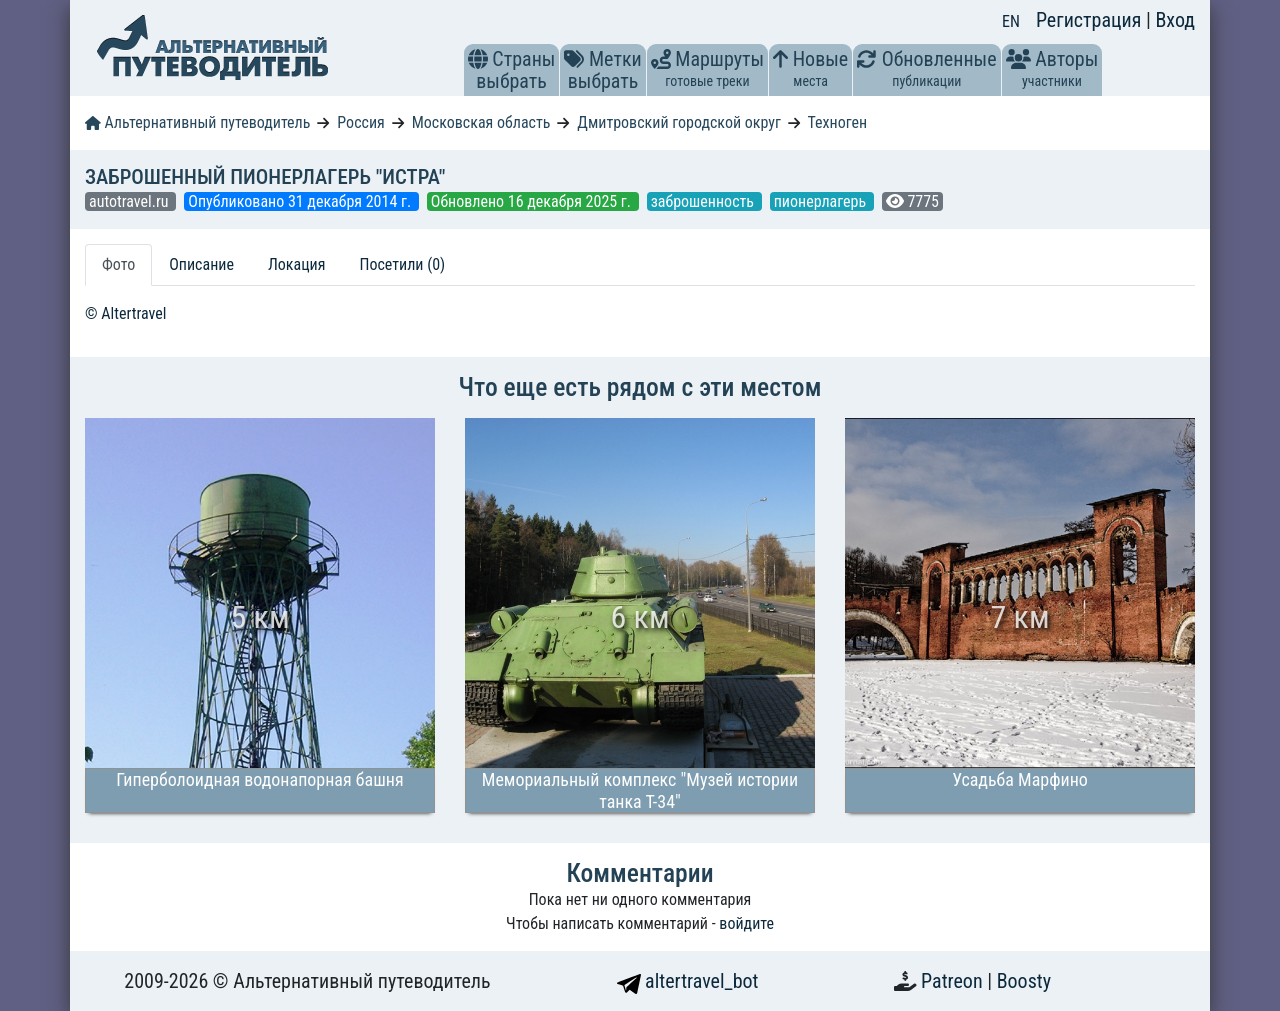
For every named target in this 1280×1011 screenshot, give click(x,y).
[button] (478, 59)
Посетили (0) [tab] (402, 264)
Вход (1175, 20)
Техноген (837, 122)
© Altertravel (125, 313)
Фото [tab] (118, 264)
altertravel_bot (688, 981)
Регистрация (1091, 20)
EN (1011, 21)
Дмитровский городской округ (679, 122)
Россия (360, 122)
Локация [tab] (297, 264)
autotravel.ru (130, 201)
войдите (746, 923)
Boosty (1024, 981)
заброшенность (704, 201)
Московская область (481, 122)
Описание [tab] (201, 264)
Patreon (954, 981)
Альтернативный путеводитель (197, 122)
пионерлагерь (822, 201)
